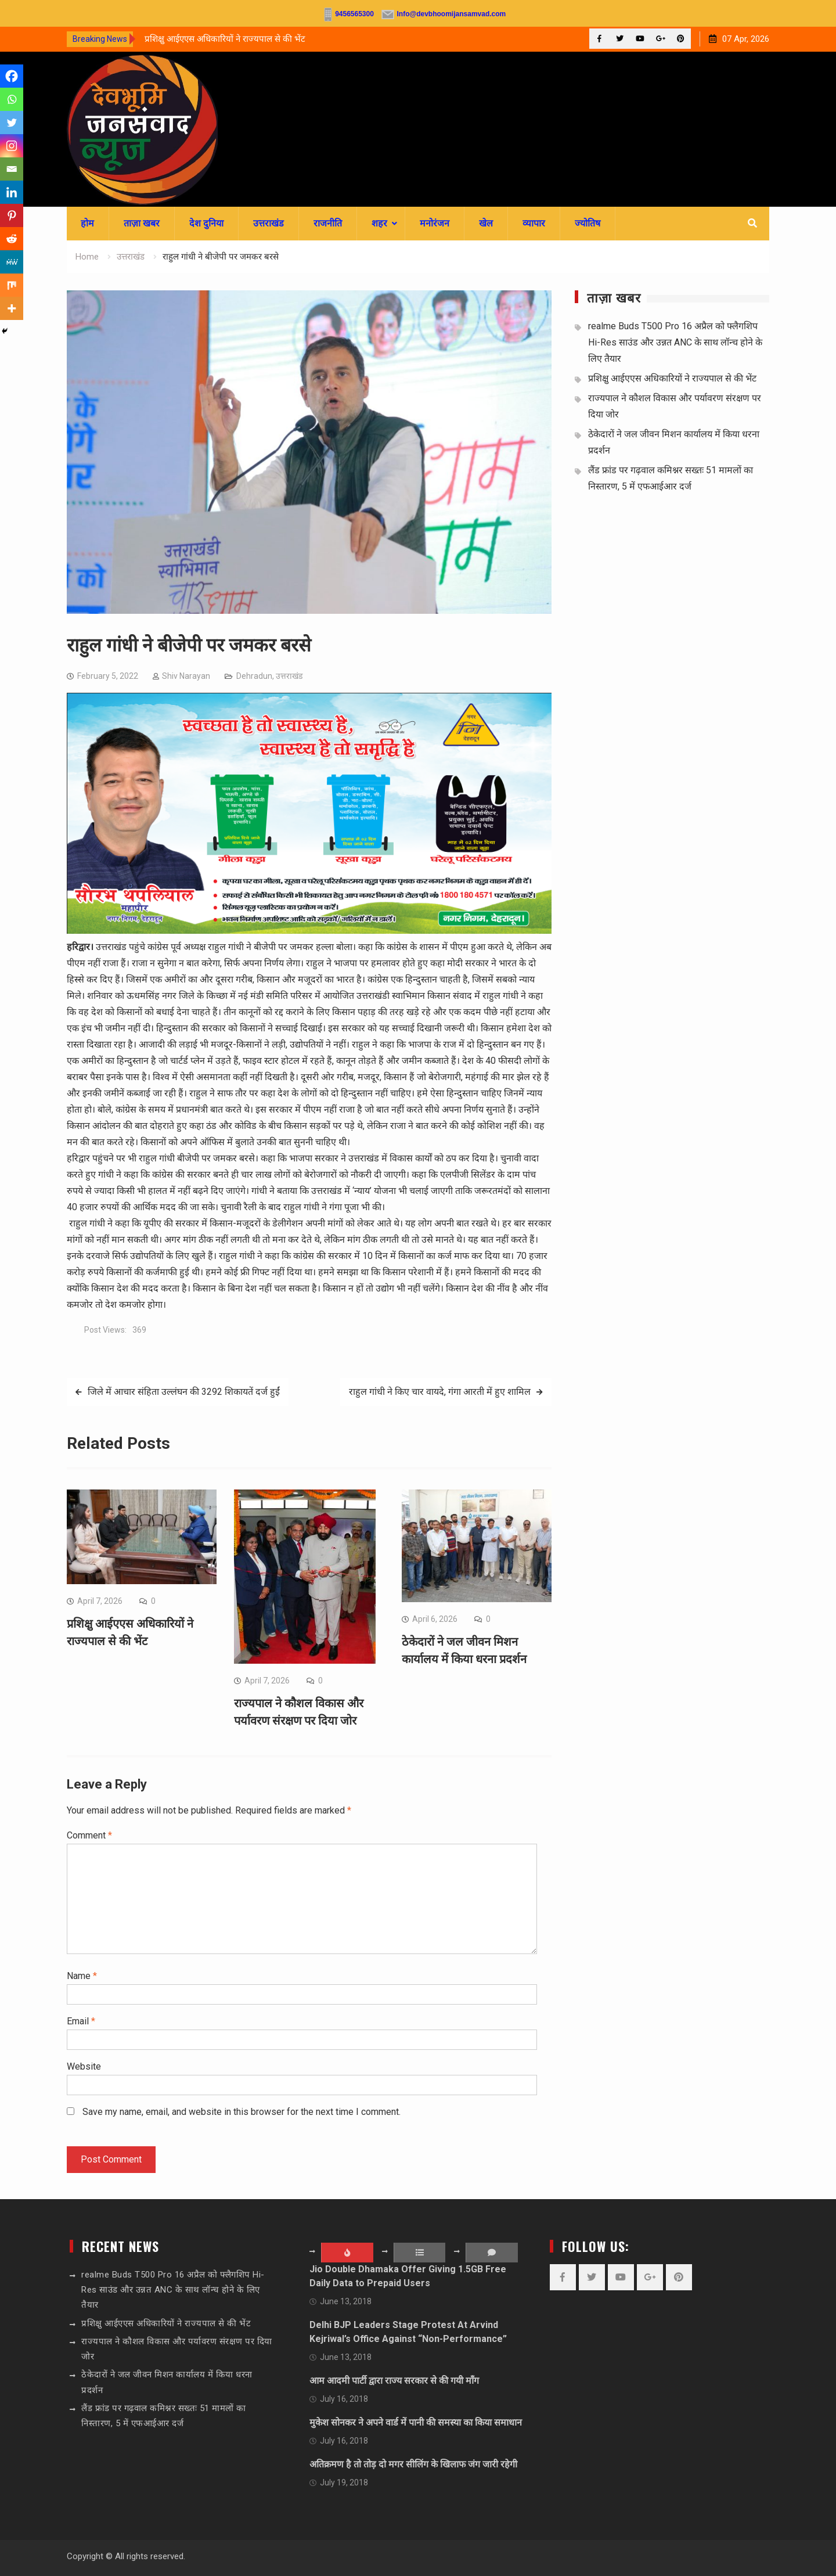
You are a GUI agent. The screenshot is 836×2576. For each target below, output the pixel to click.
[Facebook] (11, 76)
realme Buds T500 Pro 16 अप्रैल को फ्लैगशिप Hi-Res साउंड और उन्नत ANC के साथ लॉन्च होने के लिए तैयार (675, 342)
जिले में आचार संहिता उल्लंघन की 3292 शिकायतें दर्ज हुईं (184, 1391)
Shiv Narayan (186, 676)
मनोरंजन (434, 223)
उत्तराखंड (268, 223)
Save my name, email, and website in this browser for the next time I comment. (241, 2111)
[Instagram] (11, 145)
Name (82, 1975)
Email (81, 2021)
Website (84, 2066)
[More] (11, 308)
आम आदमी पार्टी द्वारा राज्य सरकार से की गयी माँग (394, 2380)
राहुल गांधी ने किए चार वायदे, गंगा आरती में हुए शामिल (440, 1391)
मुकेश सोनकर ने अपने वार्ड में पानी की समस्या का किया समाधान (415, 2422)
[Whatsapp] (11, 99)
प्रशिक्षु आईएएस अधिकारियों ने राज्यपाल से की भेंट (225, 39)
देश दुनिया (206, 223)
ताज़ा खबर (142, 223)
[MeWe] (11, 262)
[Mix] (11, 285)
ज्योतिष (587, 223)
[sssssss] (309, 930)
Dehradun (254, 676)
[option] (249, 38)
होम (87, 223)
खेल (486, 223)
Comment (89, 1835)
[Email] (11, 169)
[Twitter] (11, 122)
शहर (379, 223)
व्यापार (533, 223)
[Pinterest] (11, 215)
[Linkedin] (11, 192)
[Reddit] (11, 238)
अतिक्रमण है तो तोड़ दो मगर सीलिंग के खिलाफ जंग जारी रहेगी (413, 2464)
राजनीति (328, 223)
